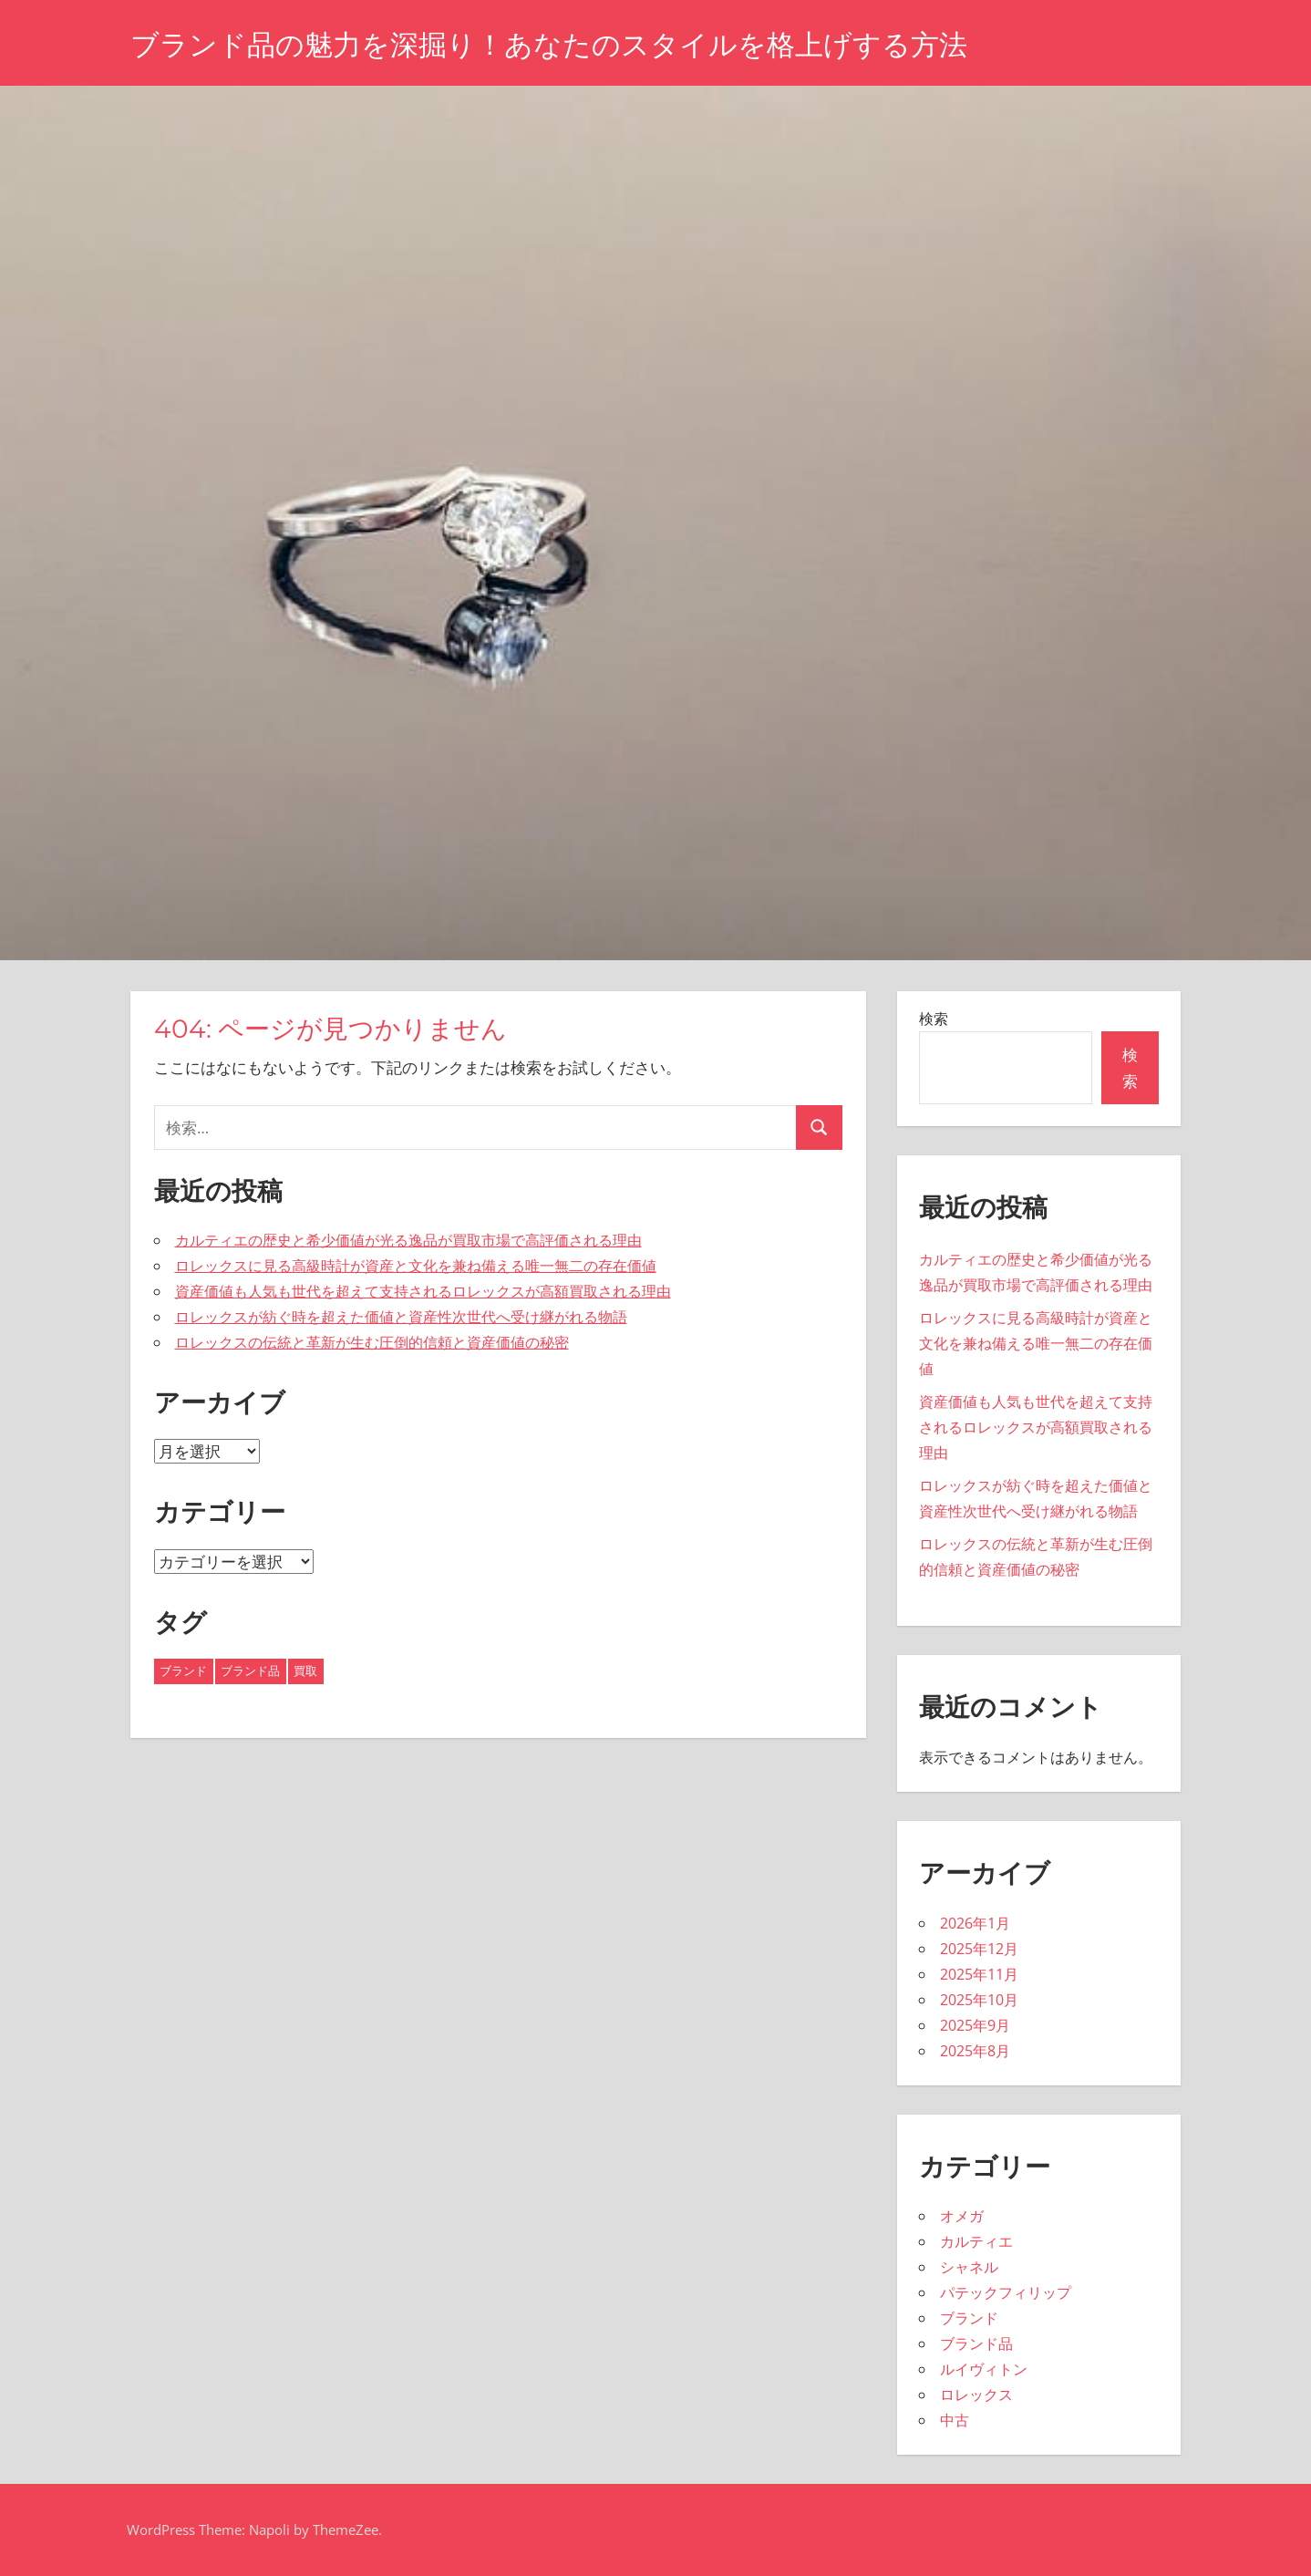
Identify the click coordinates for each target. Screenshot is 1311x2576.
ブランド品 (976, 2343)
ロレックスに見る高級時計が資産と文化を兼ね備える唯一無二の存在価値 (415, 1266)
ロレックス (976, 2395)
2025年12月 (979, 1949)
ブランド (969, 2318)
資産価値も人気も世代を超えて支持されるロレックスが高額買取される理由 (423, 1291)
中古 (954, 2420)
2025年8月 (975, 2051)
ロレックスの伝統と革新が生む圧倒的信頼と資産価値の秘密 (372, 1342)
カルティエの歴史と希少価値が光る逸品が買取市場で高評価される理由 (408, 1240)
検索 (933, 1019)
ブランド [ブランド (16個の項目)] (183, 1670)
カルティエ (976, 2241)
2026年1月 (975, 1923)
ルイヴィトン (983, 2369)
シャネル (969, 2267)
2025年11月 (979, 1974)
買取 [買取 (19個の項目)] (305, 1670)
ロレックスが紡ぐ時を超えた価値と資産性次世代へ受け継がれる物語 (401, 1317)
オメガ (962, 2216)
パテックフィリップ (1005, 2292)
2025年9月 (975, 2025)
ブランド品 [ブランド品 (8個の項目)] (250, 1670)
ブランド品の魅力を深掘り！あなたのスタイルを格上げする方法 (562, 44)
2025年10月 (979, 2000)
